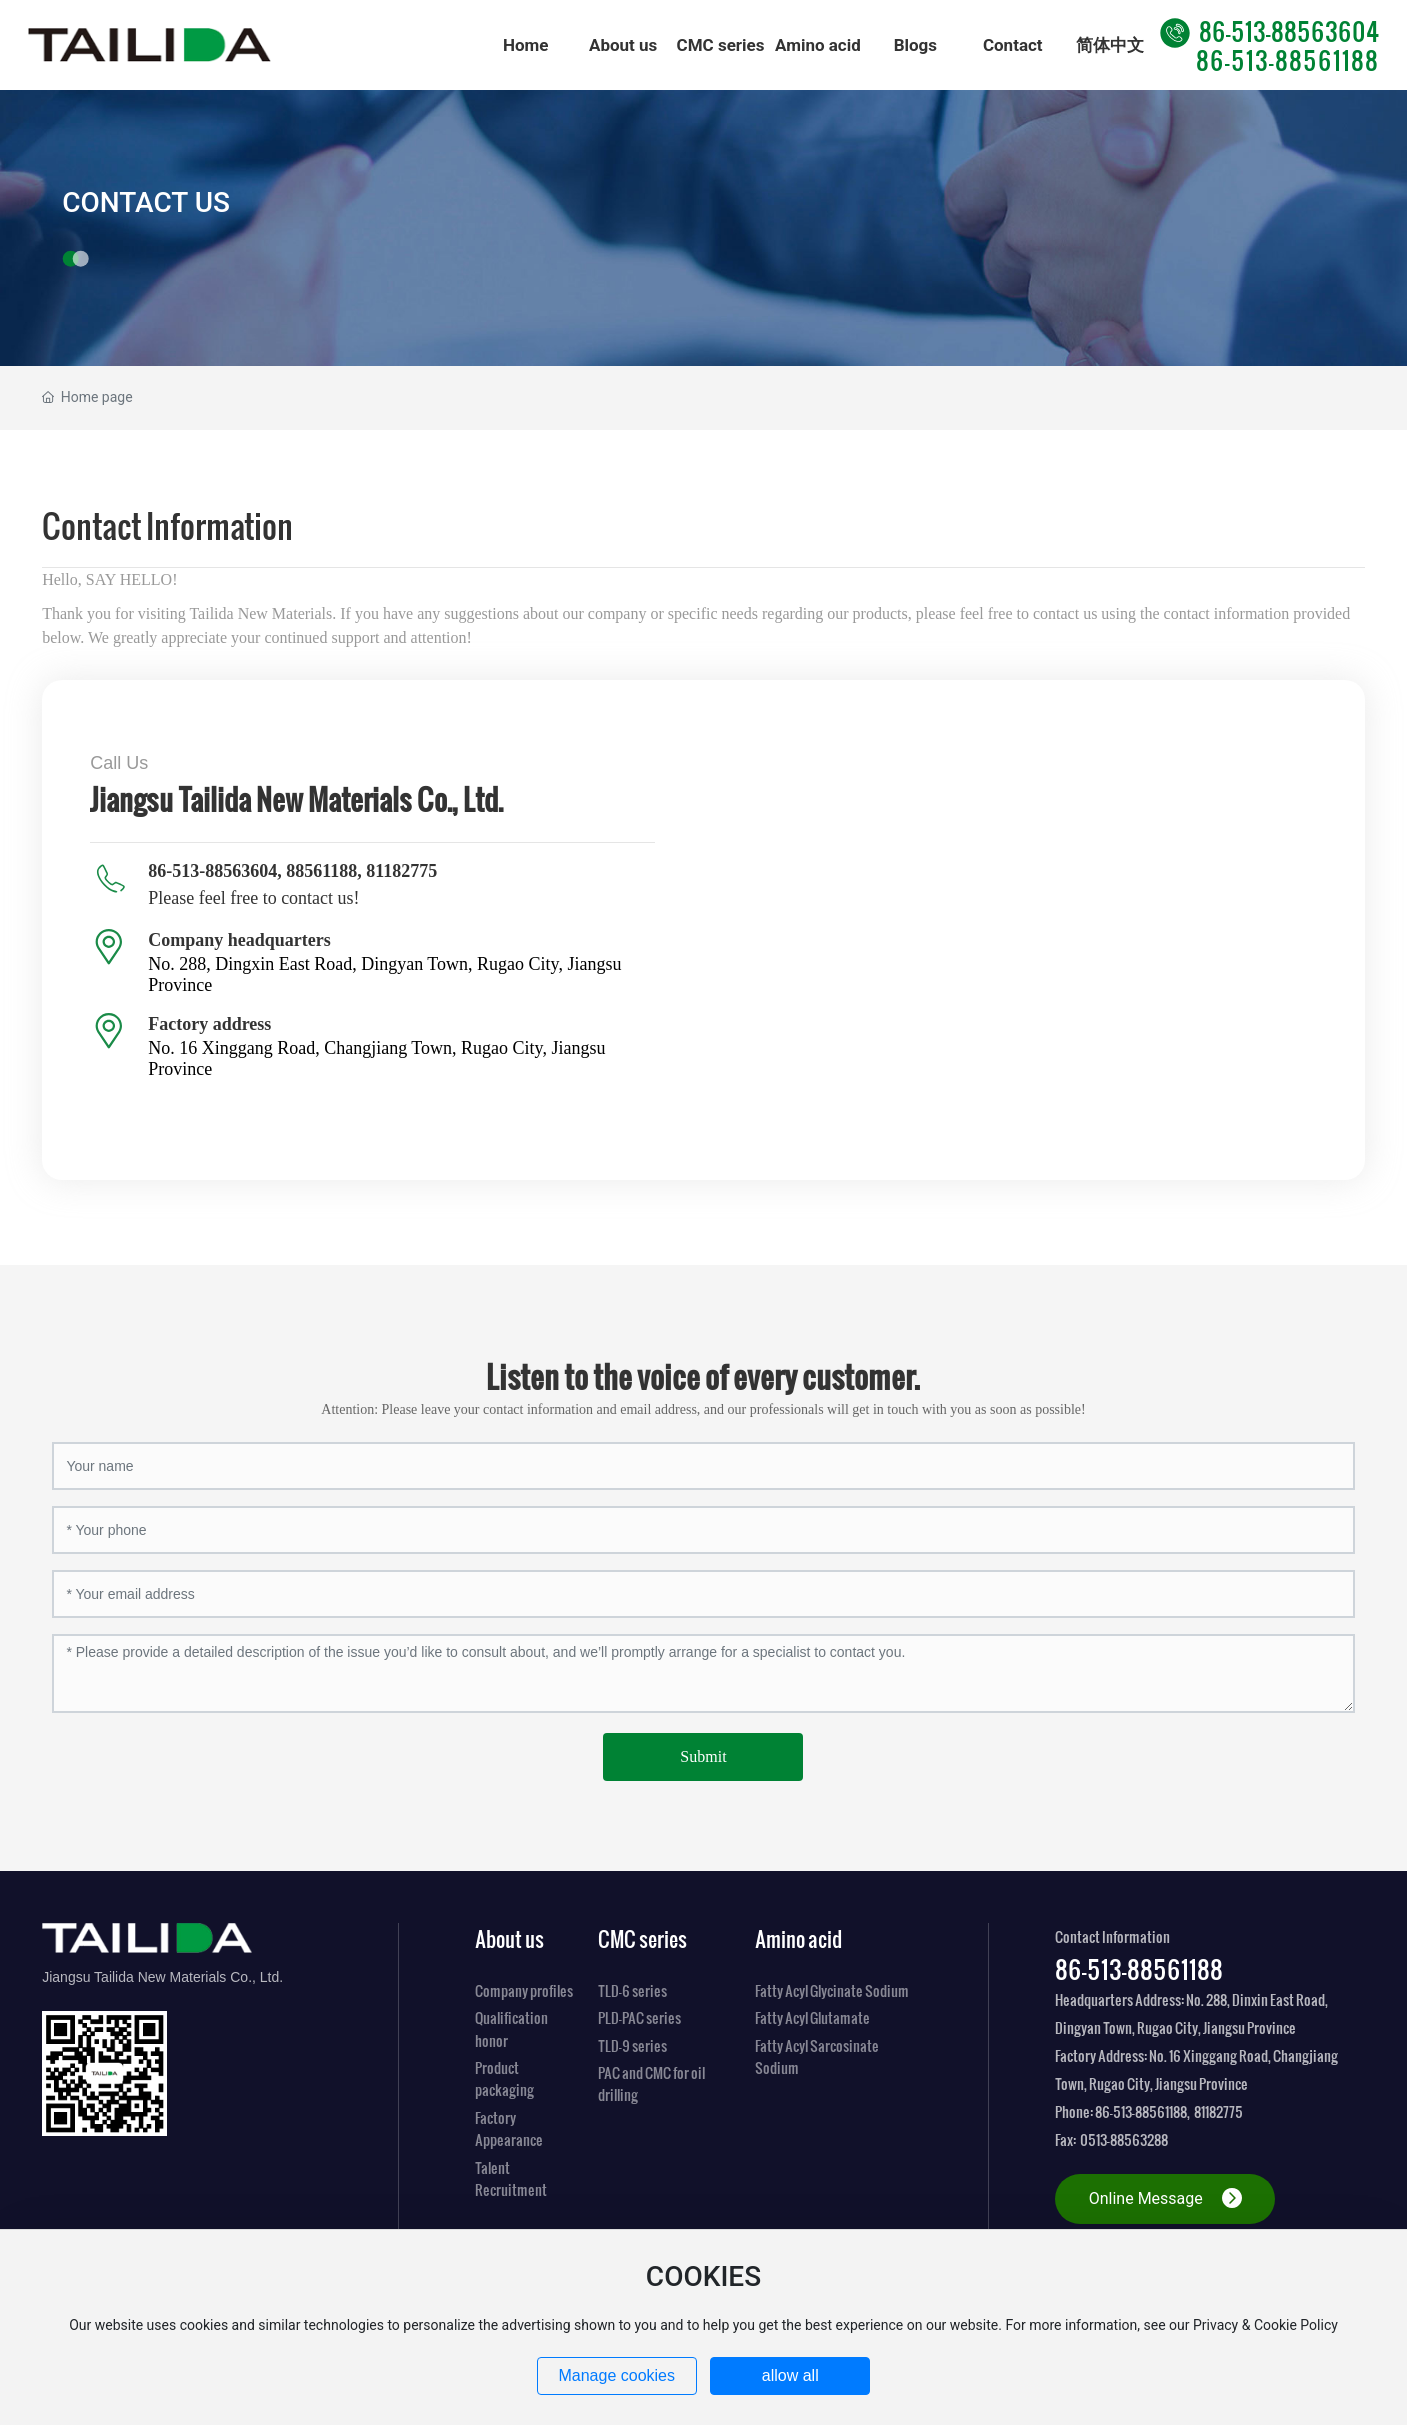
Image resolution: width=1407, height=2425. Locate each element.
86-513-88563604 (1269, 30)
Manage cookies (616, 2375)
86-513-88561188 (1287, 59)
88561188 (321, 871)
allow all (790, 2375)
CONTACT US (146, 201)
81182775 (401, 871)
